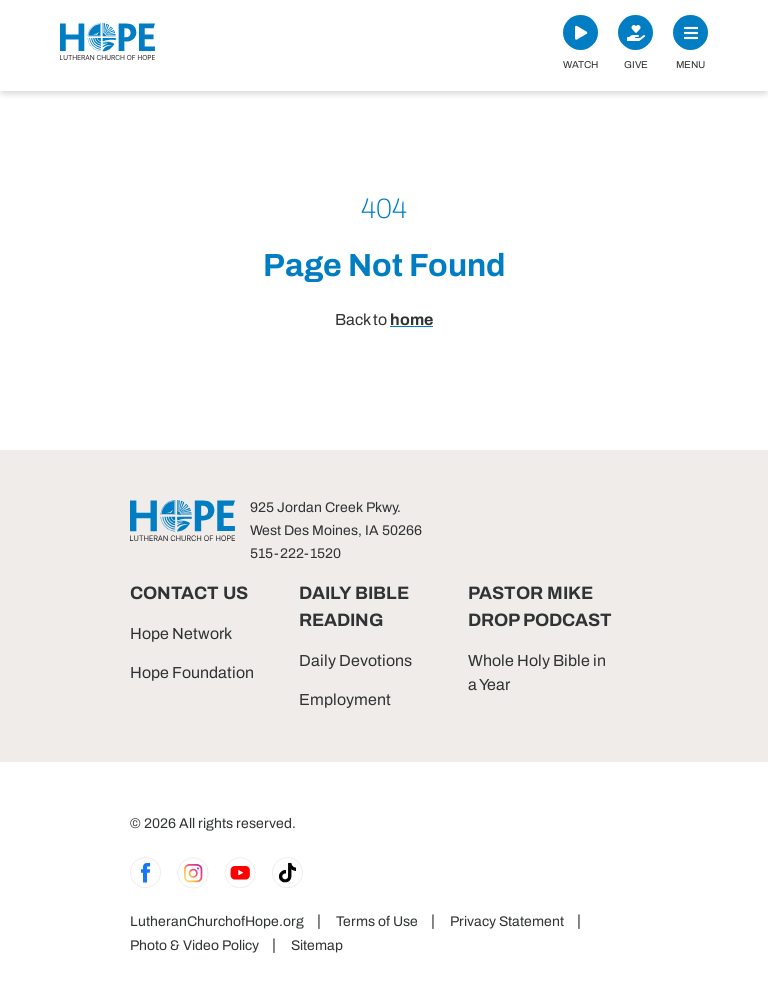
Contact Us (189, 593)
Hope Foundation (192, 672)
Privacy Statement (507, 921)
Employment (345, 699)
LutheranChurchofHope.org (217, 921)
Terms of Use (377, 921)
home (411, 319)
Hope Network (181, 633)
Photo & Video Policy (194, 945)
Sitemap (317, 945)
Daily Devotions (355, 660)
